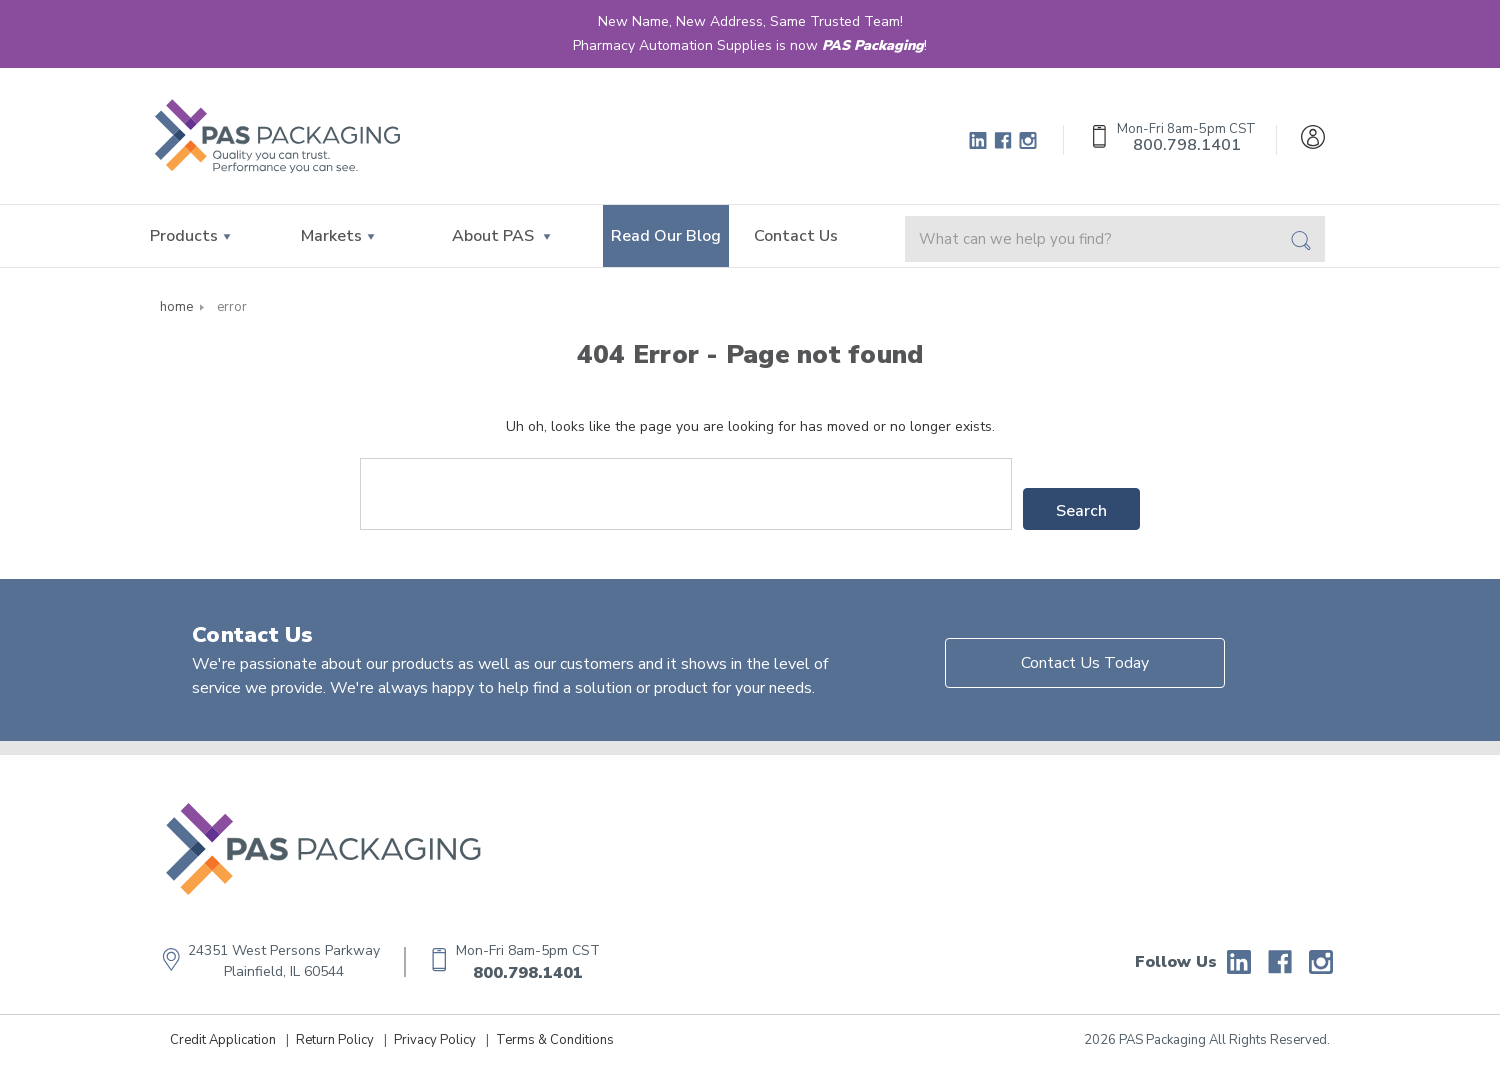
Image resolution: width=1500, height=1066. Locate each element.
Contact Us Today (1085, 663)
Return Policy (335, 1040)
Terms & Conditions (555, 1040)
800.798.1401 (528, 973)
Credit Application (223, 1040)
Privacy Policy (435, 1040)
